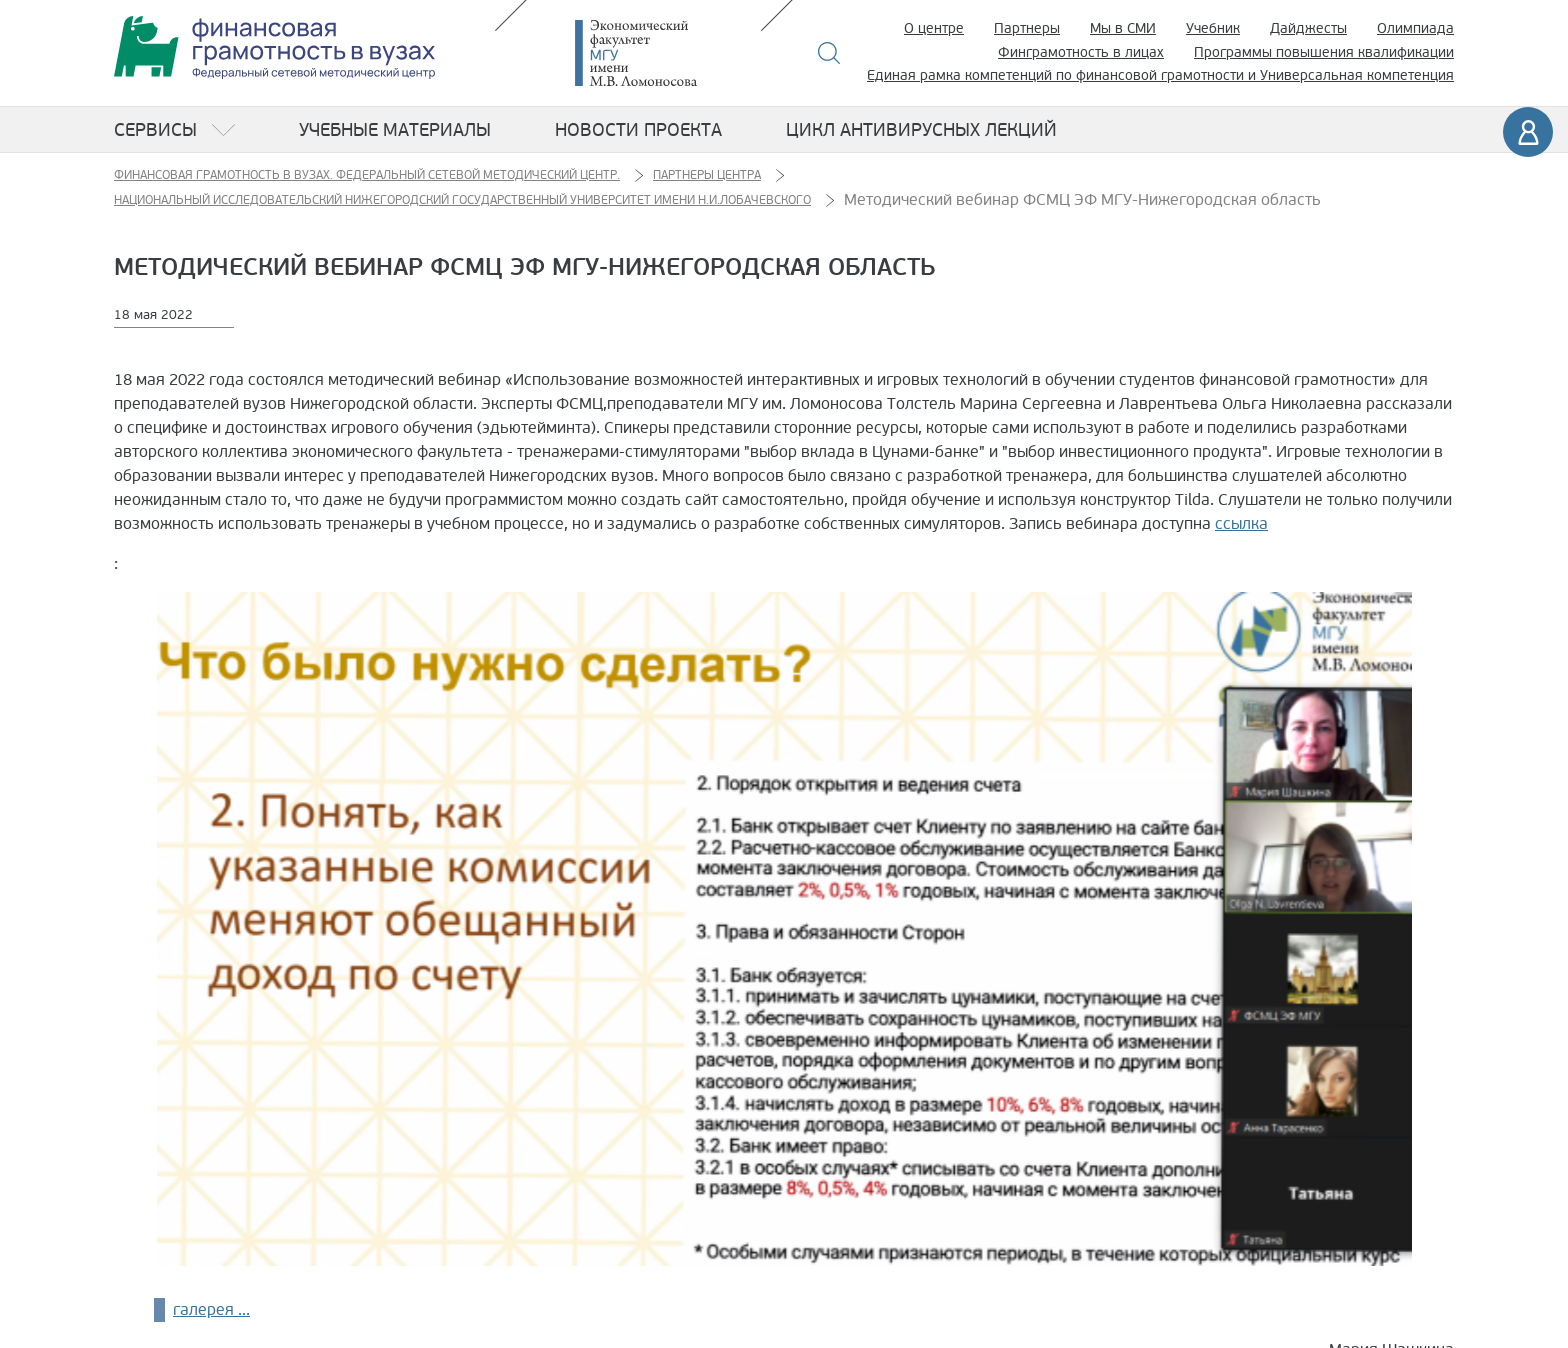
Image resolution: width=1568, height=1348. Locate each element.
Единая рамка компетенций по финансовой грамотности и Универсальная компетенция (1160, 75)
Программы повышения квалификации (1324, 52)
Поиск (829, 53)
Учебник (1213, 28)
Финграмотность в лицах (1081, 52)
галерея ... (211, 1310)
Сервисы (155, 130)
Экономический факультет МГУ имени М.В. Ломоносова (666, 53)
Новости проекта (638, 130)
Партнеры (1027, 28)
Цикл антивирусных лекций (921, 130)
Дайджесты (1308, 28)
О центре (934, 28)
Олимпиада (1415, 28)
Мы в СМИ (1123, 28)
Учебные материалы (395, 130)
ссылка (1241, 524)
